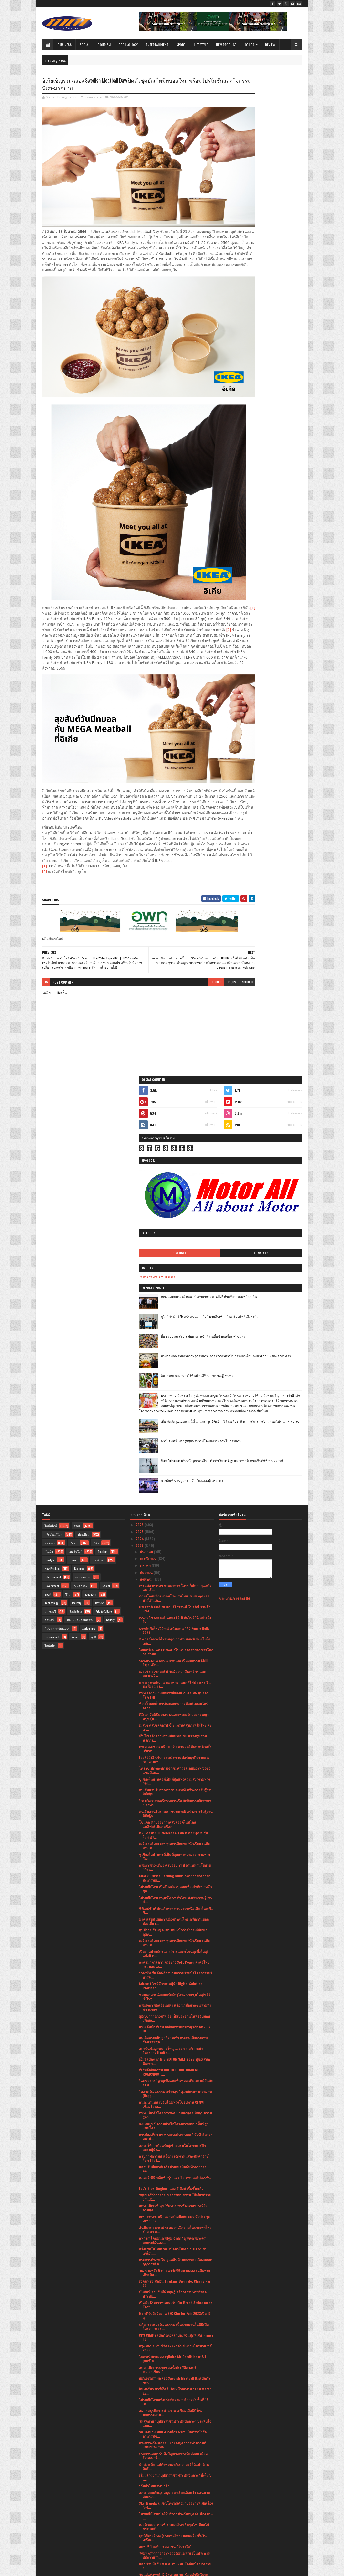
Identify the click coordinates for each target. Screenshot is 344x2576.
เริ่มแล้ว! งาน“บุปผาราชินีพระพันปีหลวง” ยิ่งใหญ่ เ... (175, 2001)
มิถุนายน (147, 2476)
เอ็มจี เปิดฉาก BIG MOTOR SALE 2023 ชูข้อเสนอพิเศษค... (174, 1586)
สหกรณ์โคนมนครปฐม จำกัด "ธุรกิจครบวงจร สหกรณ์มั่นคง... (172, 1764)
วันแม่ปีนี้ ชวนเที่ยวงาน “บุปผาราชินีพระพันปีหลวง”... (172, 2194)
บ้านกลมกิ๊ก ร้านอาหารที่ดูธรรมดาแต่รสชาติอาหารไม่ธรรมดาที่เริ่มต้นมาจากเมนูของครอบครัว (273, 332)
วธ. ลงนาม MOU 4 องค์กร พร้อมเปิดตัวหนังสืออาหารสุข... (173, 1958)
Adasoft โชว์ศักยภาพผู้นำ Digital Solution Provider (170, 1510)
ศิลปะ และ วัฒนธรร (57, 1153)
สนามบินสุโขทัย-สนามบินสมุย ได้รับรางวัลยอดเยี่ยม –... (174, 2399)
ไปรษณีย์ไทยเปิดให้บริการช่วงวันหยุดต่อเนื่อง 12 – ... (176, 2040)
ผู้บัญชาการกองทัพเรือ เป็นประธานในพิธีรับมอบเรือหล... (174, 1542)
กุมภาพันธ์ (148, 2504)
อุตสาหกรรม (83, 1102)
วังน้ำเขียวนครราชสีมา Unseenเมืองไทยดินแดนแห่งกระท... (174, 2323)
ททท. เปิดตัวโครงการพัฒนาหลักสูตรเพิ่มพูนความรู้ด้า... (175, 1639)
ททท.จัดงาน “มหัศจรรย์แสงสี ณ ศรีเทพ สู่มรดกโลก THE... (173, 1219)
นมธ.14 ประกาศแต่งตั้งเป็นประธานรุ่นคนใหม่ (173, 2153)
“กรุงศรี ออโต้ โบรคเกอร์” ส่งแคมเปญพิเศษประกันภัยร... (176, 2459)
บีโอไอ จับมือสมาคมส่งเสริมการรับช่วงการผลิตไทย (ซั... (173, 2133)
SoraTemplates (65, 2569)
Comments (282, 223)
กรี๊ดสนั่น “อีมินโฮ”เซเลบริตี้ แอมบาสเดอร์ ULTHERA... (170, 2237)
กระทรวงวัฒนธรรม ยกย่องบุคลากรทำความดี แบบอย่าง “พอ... (172, 1969)
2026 (140, 1049)
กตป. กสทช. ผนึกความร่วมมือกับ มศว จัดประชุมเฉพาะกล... (174, 1743)
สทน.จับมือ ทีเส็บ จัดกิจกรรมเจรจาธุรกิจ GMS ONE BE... (175, 1553)
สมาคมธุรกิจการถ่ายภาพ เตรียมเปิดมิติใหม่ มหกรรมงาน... (170, 1937)
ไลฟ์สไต (50, 1170)
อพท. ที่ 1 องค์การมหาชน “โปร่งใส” (165, 2071)
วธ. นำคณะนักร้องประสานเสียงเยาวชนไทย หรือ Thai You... (175, 2302)
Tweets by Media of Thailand (242, 247)
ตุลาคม (146, 1090)
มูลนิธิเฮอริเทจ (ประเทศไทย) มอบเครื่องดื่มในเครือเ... (173, 2062)
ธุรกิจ (77, 1050)
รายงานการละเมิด (235, 1123)
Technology (128, 44)
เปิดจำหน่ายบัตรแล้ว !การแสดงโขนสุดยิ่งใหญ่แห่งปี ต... (173, 1478)
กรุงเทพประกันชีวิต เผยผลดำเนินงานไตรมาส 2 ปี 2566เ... (175, 1872)
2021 (140, 2526)
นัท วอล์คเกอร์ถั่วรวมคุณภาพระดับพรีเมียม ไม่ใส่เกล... (174, 1166)
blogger (175, 938)
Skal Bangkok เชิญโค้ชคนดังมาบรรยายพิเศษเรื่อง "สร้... (176, 2030)
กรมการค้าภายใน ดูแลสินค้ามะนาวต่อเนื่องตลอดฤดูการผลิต (175, 1786)
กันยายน (147, 1096)
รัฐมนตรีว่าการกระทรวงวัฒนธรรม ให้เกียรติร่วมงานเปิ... (175, 1721)
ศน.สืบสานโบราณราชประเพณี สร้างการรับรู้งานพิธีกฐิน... (176, 1316)
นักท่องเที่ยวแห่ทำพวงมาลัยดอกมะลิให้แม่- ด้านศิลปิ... (174, 1991)
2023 (140, 1070)
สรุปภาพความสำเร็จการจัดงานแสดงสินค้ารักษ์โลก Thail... (173, 1682)
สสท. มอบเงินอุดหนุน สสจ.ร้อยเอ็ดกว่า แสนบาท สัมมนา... (174, 2019)
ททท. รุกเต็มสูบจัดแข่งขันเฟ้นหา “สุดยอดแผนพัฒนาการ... (173, 2183)
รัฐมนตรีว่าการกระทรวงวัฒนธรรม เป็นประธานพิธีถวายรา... (174, 2080)
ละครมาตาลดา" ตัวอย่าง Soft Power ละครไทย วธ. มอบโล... (174, 1489)
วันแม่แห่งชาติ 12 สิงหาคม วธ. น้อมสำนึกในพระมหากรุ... (174, 2101)
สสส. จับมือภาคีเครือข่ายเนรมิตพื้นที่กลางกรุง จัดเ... (172, 1693)
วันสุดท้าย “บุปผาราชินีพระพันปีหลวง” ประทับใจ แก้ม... (175, 1948)
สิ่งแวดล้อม (80, 1110)
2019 (140, 2540)
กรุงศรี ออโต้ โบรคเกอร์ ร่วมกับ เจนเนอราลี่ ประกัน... (171, 2172)
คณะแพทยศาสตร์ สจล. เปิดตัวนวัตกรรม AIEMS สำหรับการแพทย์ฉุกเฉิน (273, 270)
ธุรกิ (93, 1162)
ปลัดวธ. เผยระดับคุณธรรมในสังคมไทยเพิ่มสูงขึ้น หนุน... (175, 2312)
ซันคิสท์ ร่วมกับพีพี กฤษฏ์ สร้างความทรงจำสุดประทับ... (173, 1818)
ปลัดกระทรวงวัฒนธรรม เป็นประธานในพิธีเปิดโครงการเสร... (174, 1851)
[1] (84, 557)
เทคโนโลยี (75, 1076)
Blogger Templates (105, 2569)
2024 (140, 1063)
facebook (206, 938)
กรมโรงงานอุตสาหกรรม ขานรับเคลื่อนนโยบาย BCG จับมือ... (174, 2144)
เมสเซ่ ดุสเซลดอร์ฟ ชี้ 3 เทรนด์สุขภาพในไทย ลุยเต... (175, 1252)
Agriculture (88, 1153)
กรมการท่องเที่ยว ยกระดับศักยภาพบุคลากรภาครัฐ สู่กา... (175, 2112)
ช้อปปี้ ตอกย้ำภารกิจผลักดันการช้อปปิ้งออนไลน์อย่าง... (173, 1230)
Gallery (110, 1144)
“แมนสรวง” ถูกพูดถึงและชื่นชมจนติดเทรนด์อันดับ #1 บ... (176, 1607)
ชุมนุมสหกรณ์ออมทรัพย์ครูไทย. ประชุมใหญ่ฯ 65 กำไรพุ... (174, 1521)
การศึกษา (99, 1085)
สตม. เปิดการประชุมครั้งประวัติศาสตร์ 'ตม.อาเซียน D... (167, 1894)
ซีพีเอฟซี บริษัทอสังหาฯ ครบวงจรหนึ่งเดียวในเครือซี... (176, 1435)
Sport (181, 44)
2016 (140, 2554)
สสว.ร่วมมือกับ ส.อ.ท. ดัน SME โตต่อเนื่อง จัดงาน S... (175, 2090)
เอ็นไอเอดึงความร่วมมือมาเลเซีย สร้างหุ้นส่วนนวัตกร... (173, 1262)
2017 (140, 2547)
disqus (191, 938)
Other (249, 44)
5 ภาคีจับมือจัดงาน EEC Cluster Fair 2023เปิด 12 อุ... (175, 1840)
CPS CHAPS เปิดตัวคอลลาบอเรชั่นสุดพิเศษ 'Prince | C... (176, 1861)
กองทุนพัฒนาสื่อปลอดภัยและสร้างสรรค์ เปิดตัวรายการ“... (174, 2226)
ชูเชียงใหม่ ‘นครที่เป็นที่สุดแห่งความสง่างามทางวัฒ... (174, 1305)
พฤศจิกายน (148, 1083)
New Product (226, 44)
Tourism (104, 44)
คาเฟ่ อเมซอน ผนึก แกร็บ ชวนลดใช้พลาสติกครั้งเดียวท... (175, 1273)
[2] (52, 585)
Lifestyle (201, 44)
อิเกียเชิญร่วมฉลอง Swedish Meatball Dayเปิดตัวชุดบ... (174, 1905)
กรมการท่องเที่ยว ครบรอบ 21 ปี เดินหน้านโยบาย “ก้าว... (175, 1392)
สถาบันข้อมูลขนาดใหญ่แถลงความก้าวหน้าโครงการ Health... (171, 1575)
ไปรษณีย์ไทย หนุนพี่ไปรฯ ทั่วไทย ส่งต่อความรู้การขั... (175, 1424)
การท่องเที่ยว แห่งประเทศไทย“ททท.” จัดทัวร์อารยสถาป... (175, 1661)
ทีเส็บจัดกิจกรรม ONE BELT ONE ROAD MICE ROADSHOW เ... (170, 1596)
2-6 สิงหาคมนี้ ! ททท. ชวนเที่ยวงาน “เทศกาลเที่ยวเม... (172, 2377)
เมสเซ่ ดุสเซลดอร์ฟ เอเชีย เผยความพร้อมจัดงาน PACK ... (175, 2420)
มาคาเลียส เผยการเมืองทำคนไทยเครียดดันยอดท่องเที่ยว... (174, 1445)
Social (85, 44)
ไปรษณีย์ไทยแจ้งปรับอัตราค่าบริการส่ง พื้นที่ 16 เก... (173, 1926)
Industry (76, 1127)
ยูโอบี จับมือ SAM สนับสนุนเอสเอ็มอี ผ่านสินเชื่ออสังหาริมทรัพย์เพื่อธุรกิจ (273, 290)
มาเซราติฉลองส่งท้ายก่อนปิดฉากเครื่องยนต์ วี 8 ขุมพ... (174, 2248)
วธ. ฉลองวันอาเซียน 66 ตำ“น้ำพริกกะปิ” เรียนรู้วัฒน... (174, 2205)
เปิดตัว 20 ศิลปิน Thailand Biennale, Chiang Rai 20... (174, 1808)
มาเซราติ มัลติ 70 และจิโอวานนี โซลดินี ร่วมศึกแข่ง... (174, 1133)
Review (270, 44)
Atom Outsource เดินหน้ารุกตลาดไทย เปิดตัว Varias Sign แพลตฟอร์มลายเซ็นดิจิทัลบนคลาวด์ (273, 463)
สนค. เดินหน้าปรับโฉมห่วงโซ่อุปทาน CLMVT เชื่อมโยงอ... (172, 1629)
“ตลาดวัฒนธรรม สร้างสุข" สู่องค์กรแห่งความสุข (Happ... (175, 1618)
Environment (52, 1162)
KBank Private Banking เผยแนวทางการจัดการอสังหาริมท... (174, 1402)
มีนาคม (146, 2497)
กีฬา (96, 1067)
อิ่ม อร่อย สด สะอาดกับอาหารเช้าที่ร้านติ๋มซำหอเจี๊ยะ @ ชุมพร (272, 310)
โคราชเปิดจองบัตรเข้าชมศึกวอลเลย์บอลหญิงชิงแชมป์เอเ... (174, 1295)
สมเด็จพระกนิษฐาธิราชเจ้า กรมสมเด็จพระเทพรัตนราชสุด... (173, 1564)
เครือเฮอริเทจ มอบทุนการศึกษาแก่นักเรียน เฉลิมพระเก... (174, 1370)
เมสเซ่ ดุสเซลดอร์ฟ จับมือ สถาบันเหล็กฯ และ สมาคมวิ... (172, 1198)
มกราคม (146, 2511)
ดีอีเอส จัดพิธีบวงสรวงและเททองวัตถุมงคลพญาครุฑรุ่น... (174, 1241)
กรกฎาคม (147, 2469)
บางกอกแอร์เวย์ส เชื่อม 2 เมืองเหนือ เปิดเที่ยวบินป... (174, 2409)
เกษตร (73, 1085)
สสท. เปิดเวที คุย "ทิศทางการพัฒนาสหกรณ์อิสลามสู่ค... (173, 1732)
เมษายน (146, 2490)
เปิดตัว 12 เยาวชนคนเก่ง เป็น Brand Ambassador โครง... (175, 1829)
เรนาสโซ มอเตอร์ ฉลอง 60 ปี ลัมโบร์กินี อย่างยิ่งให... (175, 1144)
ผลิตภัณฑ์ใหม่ (119, 98)
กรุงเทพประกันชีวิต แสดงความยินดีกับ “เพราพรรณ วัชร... (172, 2280)
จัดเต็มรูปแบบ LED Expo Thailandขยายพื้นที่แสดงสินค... (175, 2269)
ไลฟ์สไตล (76, 1136)
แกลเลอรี (50, 1136)
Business (65, 44)
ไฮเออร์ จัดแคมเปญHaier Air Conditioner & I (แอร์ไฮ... (172, 1883)
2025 (140, 1056)
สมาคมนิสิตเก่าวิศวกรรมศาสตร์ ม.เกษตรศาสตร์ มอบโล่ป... (174, 2258)
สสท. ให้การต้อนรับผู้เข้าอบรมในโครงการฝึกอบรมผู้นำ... (172, 1672)
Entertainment (157, 44)
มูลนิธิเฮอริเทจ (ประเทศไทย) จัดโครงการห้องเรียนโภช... (172, 2291)
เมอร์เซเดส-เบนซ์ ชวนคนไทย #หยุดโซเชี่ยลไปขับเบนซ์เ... (174, 2051)
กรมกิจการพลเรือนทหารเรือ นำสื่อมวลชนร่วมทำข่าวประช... (175, 1532)
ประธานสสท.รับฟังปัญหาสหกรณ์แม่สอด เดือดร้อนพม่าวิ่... (173, 1980)
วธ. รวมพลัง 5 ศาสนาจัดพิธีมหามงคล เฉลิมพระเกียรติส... (174, 1797)
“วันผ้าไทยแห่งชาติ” (154, 2010)
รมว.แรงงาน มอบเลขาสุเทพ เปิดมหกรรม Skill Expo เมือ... (173, 1187)
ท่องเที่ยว (83, 1059)
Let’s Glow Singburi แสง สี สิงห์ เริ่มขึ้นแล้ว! (171, 1713)
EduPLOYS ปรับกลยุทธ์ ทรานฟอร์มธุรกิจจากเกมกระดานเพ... (174, 1284)
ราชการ (50, 1067)
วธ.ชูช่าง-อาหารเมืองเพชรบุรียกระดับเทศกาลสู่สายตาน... (174, 2355)
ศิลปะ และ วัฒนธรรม (80, 1144)
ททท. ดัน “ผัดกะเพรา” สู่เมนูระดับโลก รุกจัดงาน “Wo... (174, 2123)
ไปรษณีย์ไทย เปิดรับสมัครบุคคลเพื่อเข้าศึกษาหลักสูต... (175, 1413)
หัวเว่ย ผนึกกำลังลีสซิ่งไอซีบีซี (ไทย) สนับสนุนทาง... (173, 2448)
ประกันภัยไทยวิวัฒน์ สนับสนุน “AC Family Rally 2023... (174, 1155)
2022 (140, 2520)
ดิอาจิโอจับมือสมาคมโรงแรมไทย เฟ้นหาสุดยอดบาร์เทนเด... (174, 1123)
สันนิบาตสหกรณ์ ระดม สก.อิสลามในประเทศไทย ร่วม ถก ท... (175, 1754)
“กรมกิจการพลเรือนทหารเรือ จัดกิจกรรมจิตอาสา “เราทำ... (175, 1327)
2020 (140, 2533)
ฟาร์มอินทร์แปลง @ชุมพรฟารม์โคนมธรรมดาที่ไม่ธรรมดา (271, 441)
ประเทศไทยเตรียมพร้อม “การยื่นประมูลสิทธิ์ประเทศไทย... (171, 2345)
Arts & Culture (104, 1136)
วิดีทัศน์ (49, 1144)
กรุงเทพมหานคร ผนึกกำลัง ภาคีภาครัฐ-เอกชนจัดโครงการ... (175, 2215)
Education (90, 1119)
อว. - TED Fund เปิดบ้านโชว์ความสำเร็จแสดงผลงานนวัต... (175, 2366)
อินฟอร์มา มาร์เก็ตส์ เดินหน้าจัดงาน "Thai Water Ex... (175, 1915)
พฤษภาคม (148, 2483)
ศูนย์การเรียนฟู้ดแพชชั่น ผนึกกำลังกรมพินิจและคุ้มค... (174, 1456)
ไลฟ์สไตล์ (51, 1050)
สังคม (73, 1067)
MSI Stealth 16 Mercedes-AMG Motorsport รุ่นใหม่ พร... (173, 1359)
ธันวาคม (147, 1076)
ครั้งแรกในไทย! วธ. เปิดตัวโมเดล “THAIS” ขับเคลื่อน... (173, 1775)
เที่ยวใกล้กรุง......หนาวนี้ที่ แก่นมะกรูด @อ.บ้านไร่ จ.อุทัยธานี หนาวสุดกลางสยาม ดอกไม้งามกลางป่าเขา (271, 423)
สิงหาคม (146, 1104)
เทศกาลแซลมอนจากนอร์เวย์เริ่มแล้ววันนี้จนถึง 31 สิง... (175, 2431)
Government (52, 1110)
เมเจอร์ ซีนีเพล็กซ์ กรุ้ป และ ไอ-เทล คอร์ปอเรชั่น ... (175, 1704)
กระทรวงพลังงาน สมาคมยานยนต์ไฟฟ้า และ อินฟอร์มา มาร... (175, 1208)
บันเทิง (49, 1076)
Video (75, 1162)
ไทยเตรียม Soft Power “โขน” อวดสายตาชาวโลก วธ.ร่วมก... (176, 1176)
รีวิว (67, 1119)
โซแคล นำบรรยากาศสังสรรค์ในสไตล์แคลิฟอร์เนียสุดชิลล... (167, 1348)
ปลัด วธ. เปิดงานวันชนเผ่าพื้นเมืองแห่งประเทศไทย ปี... (168, 2162)
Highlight (243, 223)
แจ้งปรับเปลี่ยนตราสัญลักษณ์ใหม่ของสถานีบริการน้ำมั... (176, 2388)
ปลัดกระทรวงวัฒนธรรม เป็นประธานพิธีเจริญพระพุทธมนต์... (173, 2334)
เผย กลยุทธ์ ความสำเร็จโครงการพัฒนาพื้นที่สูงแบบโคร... (173, 1650)
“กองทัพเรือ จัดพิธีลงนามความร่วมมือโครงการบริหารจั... (175, 1499)
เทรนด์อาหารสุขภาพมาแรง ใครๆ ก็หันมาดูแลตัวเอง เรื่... (175, 1112)
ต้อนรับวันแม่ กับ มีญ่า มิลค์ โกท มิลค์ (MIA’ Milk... (175, 2439)
